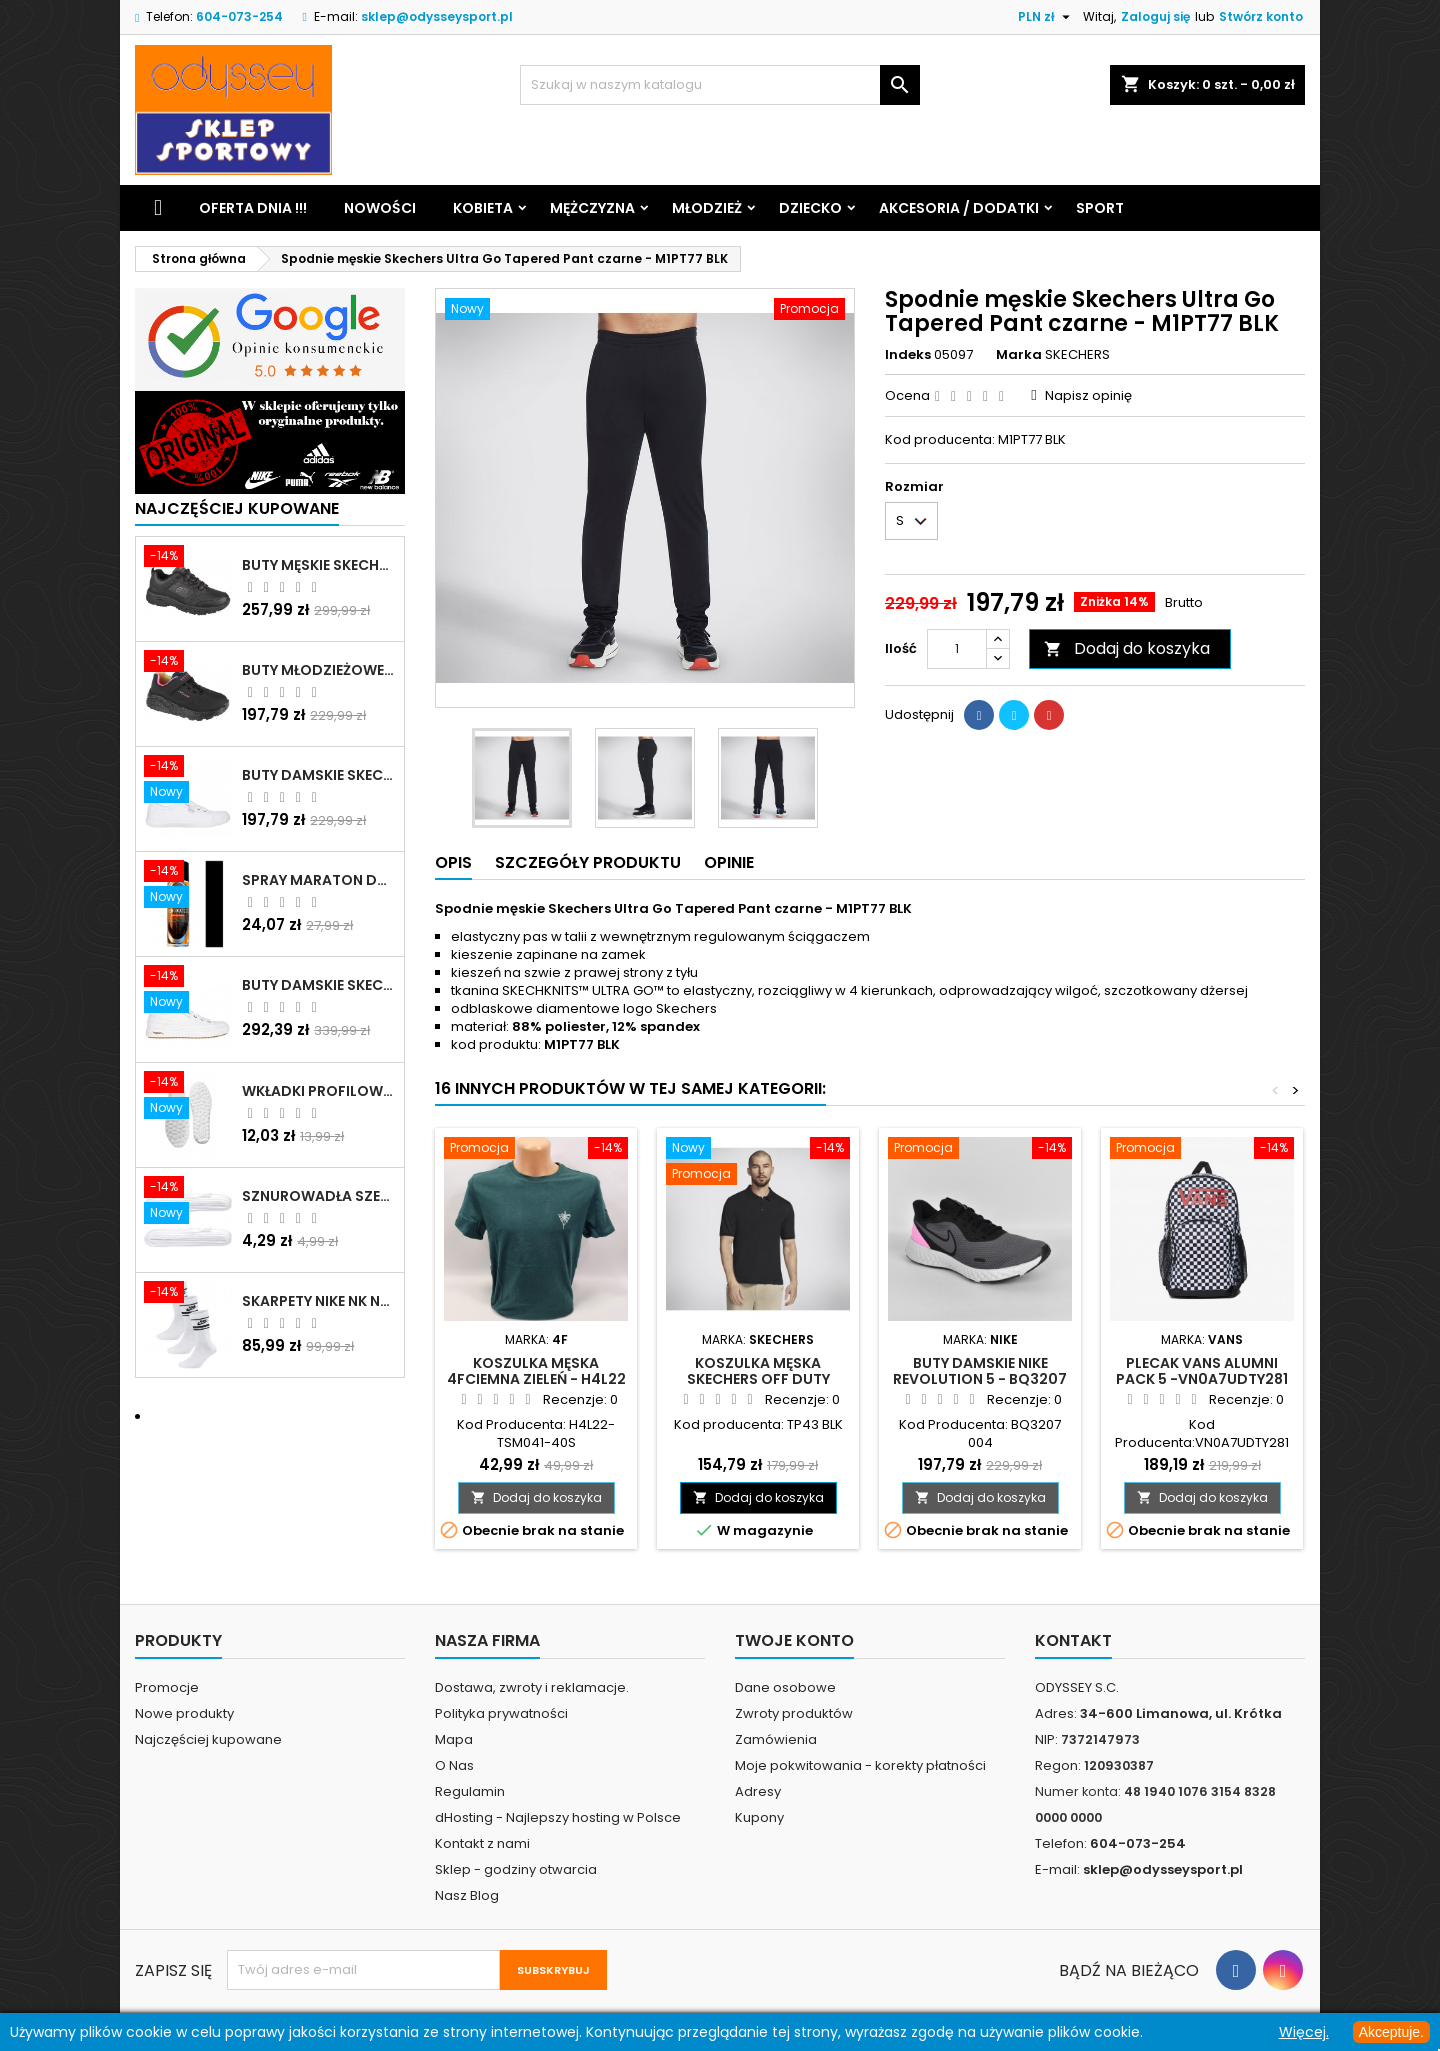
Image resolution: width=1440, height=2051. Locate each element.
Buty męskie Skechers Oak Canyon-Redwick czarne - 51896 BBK (319, 565)
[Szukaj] (720, 85)
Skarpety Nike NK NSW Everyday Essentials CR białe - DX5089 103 (319, 1301)
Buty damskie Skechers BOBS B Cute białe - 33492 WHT (319, 775)
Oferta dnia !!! (253, 208)
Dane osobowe (785, 1687)
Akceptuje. (1391, 2032)
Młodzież (707, 208)
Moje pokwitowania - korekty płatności (860, 1765)
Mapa (454, 1739)
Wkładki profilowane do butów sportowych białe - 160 (319, 1091)
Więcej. (1304, 2032)
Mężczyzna (592, 208)
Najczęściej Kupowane (237, 508)
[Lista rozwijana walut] (1046, 17)
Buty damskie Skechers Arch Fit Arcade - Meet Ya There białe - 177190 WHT (319, 985)
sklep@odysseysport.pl (437, 16)
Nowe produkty (184, 1713)
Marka (1019, 355)
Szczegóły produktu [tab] (588, 862)
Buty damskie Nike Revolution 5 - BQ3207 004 (980, 1379)
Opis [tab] (453, 862)
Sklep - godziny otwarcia (516, 1869)
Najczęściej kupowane (208, 1739)
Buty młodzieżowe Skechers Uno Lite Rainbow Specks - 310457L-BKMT (319, 670)
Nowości (380, 208)
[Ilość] (957, 649)
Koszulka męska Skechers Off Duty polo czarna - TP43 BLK (758, 1379)
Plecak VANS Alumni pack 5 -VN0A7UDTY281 (1202, 1371)
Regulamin (470, 1791)
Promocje (167, 1687)
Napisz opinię (1088, 395)
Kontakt (1073, 1640)
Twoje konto (794, 1640)
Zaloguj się (1155, 16)
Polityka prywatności (501, 1713)
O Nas (454, 1765)
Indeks (908, 355)
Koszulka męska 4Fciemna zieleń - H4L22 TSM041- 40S (536, 1379)
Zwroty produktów (794, 1713)
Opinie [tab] (729, 862)
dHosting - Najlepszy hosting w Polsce (558, 1817)
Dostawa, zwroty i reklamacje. (532, 1687)
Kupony (759, 1817)
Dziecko (810, 208)
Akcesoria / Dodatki (959, 208)
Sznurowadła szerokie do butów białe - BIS (319, 1196)
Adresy (758, 1791)
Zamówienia (776, 1739)
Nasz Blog (467, 1895)
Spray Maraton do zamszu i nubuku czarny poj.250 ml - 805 (319, 880)
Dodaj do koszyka (1127, 648)
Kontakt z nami (482, 1843)
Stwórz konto (1261, 16)
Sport (1100, 208)
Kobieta (483, 208)
